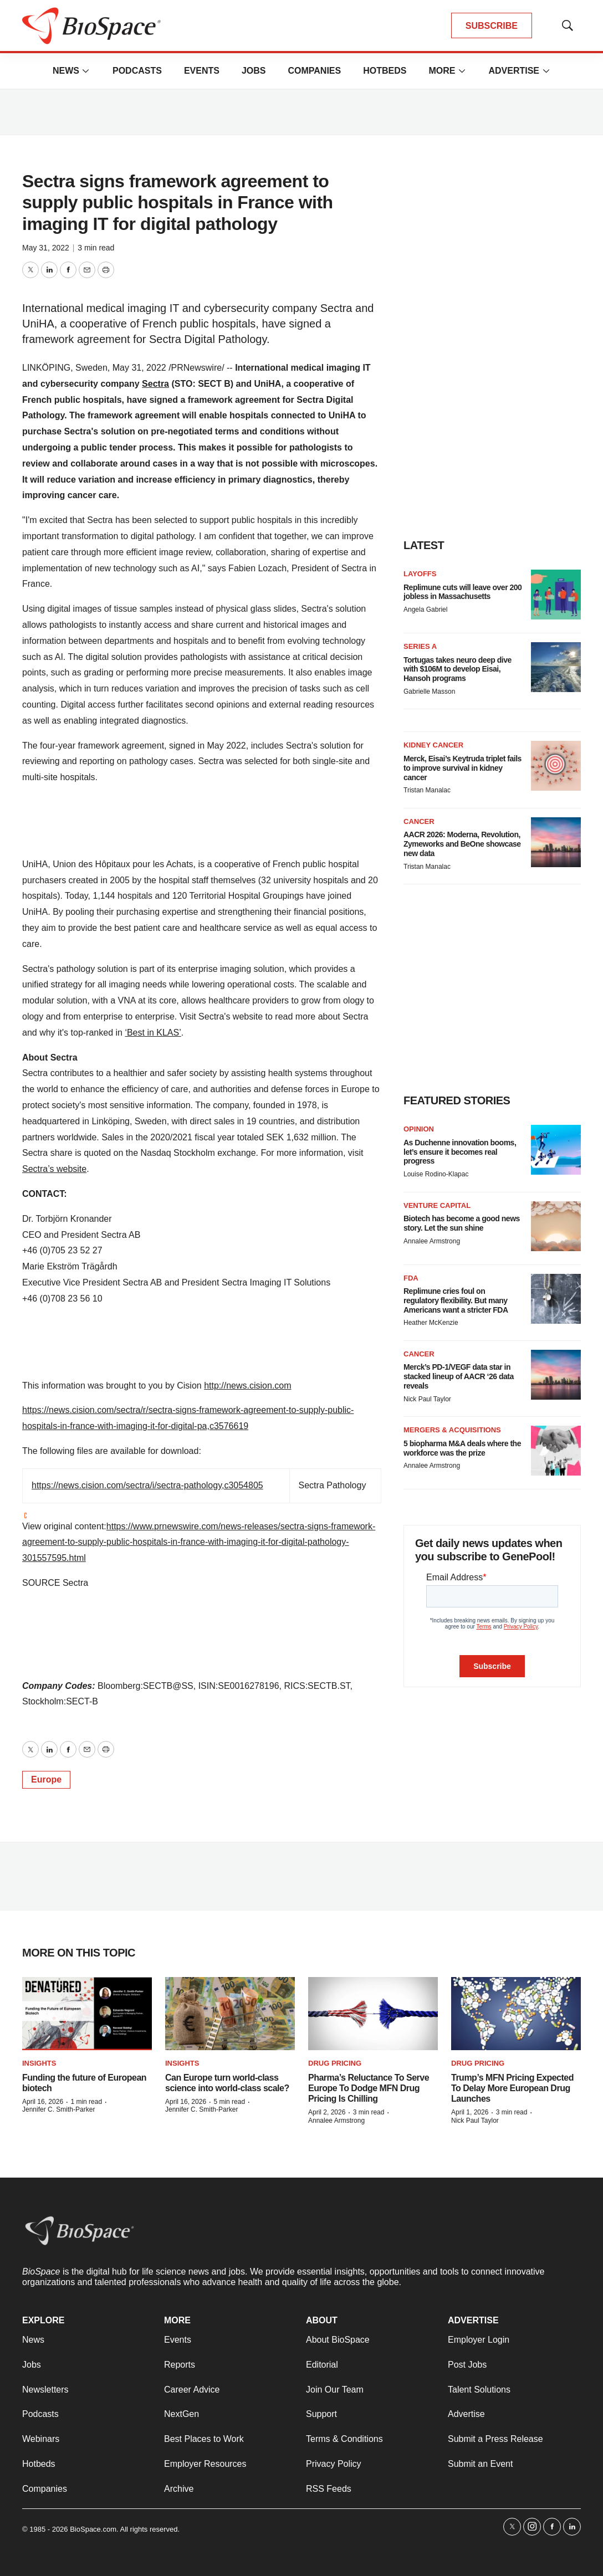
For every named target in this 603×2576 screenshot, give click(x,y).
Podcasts (137, 70)
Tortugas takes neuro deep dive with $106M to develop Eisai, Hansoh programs (457, 669)
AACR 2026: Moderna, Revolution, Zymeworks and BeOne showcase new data (462, 844)
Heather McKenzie (430, 1323)
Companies (314, 70)
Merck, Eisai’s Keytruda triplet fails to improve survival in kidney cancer (462, 768)
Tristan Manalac (427, 790)
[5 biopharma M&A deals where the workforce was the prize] (556, 1451)
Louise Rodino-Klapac (435, 1174)
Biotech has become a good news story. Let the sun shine (461, 1223)
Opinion (418, 1129)
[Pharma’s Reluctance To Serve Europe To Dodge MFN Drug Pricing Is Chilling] (373, 2013)
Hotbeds (384, 70)
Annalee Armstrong (431, 1241)
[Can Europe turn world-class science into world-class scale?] (230, 2013)
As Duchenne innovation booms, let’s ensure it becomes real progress (459, 1152)
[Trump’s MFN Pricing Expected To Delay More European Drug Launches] (516, 2013)
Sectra (155, 383)
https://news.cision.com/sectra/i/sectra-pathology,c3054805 (147, 1485)
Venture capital (437, 1205)
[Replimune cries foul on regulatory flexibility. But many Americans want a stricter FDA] (556, 1299)
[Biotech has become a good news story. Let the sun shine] (556, 1226)
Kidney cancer (433, 745)
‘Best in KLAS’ (153, 1032)
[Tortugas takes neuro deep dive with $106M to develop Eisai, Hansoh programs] (556, 667)
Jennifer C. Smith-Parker (58, 2109)
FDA (410, 1278)
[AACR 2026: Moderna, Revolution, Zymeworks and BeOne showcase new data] (556, 842)
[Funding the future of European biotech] (87, 2013)
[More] (85, 70)
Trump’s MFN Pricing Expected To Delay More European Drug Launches (512, 2088)
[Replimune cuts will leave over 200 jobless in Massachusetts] (556, 594)
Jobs (254, 70)
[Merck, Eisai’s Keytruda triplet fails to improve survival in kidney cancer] (556, 766)
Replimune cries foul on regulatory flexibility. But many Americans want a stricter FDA (455, 1300)
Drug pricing (334, 2063)
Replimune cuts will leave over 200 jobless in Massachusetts (462, 592)
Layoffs (419, 574)
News (66, 70)
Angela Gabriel (425, 609)
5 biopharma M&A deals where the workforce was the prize (462, 1448)
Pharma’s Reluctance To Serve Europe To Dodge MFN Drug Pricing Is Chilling (368, 2088)
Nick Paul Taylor (427, 1399)
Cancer (419, 821)
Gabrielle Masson (429, 691)
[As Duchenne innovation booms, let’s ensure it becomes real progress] (556, 1150)
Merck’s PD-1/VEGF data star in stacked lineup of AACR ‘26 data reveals (458, 1376)
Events (201, 70)
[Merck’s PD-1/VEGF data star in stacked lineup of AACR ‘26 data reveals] (556, 1375)
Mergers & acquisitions (452, 1430)
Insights (39, 2063)
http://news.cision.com (247, 1385)
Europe (46, 1779)
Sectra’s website (54, 1169)
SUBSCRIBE (492, 25)
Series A (420, 646)
